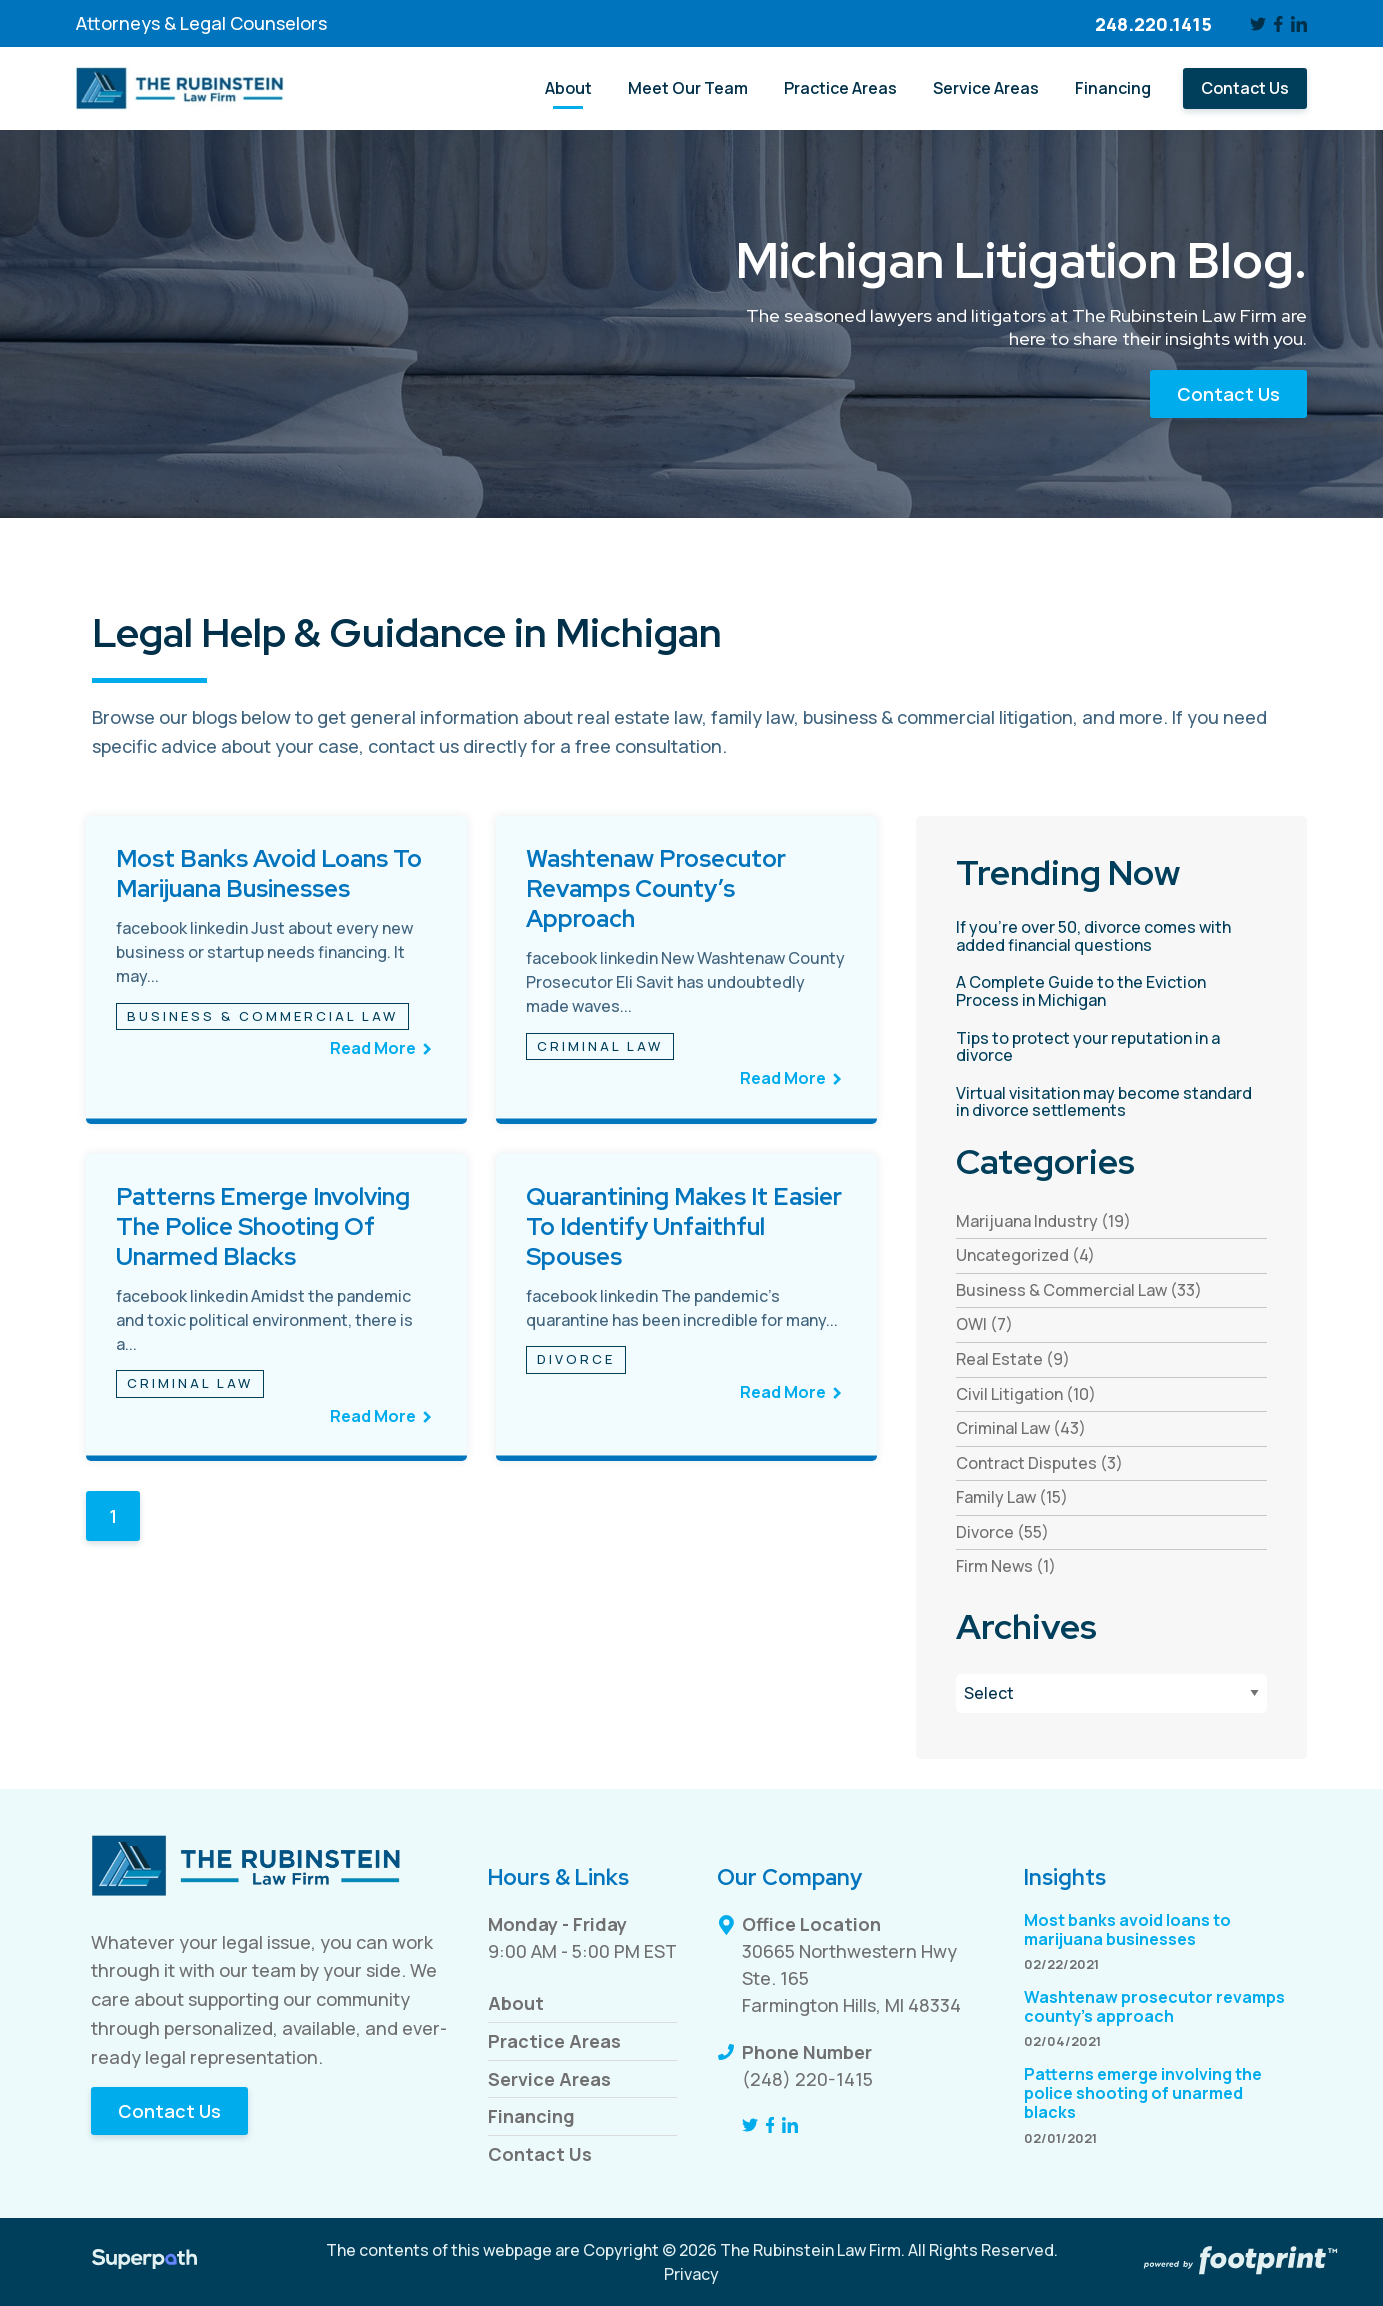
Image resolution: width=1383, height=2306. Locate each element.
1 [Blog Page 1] (113, 1516)
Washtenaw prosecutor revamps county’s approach (656, 888)
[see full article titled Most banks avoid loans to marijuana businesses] (276, 970)
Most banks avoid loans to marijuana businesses (269, 873)
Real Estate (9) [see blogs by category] (1013, 1359)
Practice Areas (554, 2041)
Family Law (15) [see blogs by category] (1012, 1497)
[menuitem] (568, 88)
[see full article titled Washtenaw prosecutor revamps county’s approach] (686, 970)
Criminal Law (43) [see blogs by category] (1021, 1428)
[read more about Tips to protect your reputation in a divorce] (1111, 1047)
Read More (373, 1048)
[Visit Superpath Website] (144, 2262)
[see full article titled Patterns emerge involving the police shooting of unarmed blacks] (276, 1308)
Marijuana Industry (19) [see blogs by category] (1043, 1221)
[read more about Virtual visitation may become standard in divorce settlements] (1111, 1102)
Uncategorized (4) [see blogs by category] (1025, 1255)
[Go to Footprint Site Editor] (1239, 2262)
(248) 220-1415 (807, 2079)
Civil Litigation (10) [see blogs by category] (1026, 1394)
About (516, 2003)
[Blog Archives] (1111, 1693)
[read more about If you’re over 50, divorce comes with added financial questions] (1111, 936)
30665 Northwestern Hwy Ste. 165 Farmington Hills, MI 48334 (851, 1978)
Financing (531, 2116)
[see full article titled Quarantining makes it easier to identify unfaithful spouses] (686, 1308)
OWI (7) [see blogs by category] (984, 1324)
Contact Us (1228, 394)
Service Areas (549, 2079)
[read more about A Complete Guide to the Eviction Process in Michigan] (1111, 991)
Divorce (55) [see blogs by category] (1002, 1532)
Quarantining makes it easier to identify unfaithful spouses (684, 1226)
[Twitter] (1258, 24)
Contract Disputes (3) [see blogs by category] (1039, 1463)
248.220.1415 (1153, 24)
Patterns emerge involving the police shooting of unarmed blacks (263, 1226)
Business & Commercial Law (262, 1016)
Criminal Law (600, 1046)
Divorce (576, 1359)
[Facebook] (1278, 24)
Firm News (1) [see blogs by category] (1006, 1566)
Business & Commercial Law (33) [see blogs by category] (1079, 1290)
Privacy (691, 2274)
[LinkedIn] (1299, 24)
